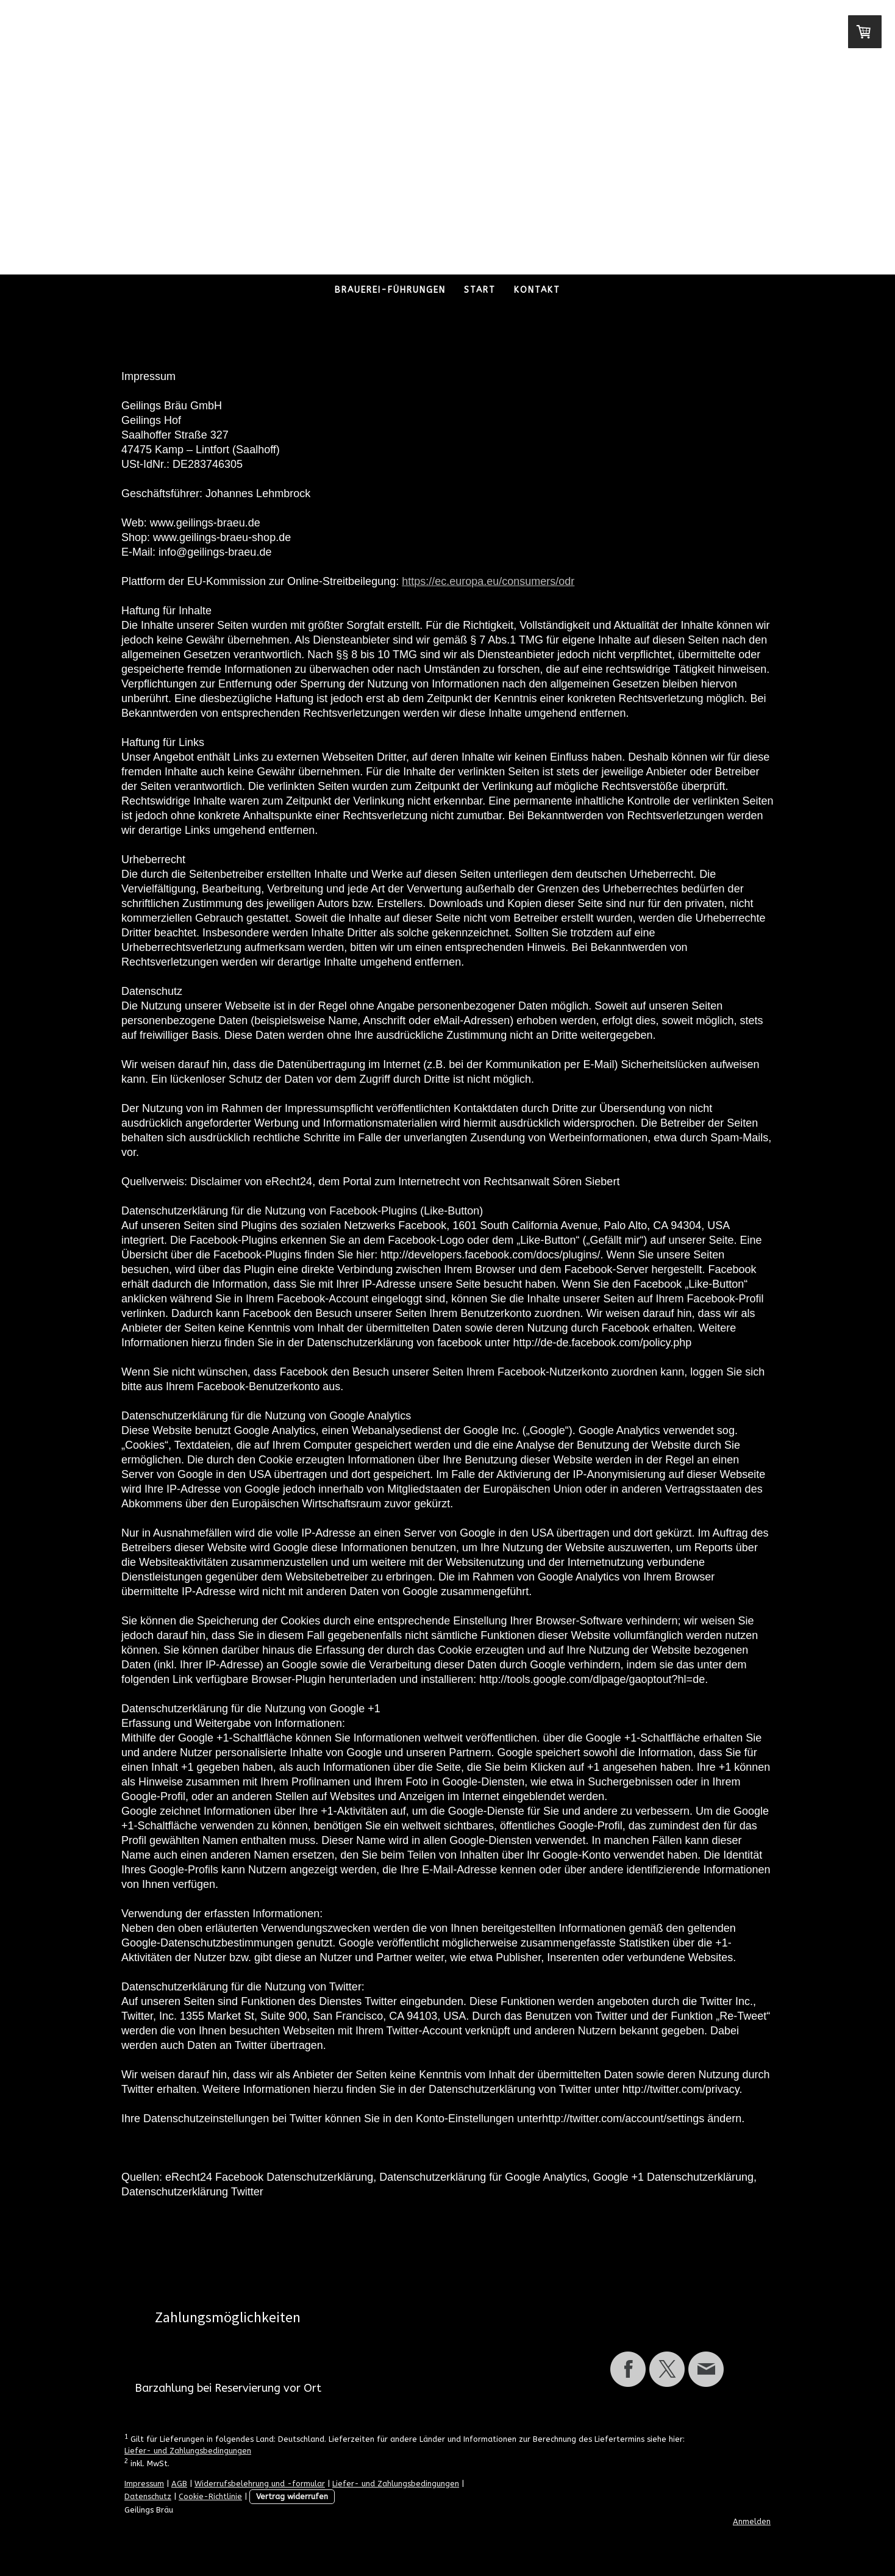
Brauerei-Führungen (390, 290)
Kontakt (537, 290)
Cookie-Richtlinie (210, 2496)
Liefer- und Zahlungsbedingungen (187, 2450)
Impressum (144, 2483)
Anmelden (752, 2521)
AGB (179, 2483)
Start (480, 290)
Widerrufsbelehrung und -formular (259, 2483)
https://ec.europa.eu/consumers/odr (488, 581)
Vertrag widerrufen (292, 2496)
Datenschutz (147, 2496)
